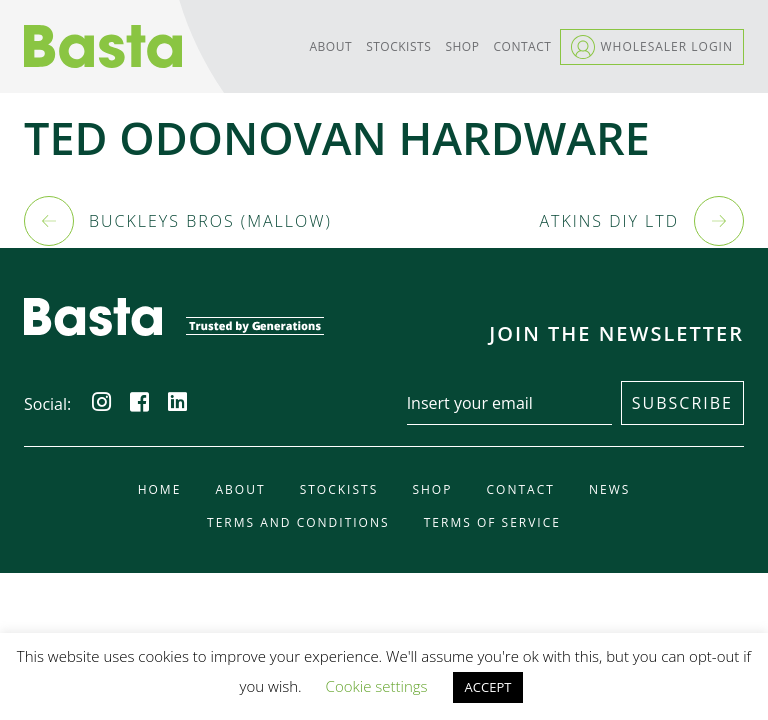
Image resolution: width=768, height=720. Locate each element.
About (330, 46)
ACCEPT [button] (488, 687)
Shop (462, 46)
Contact (523, 46)
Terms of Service (492, 523)
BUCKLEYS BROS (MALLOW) (210, 221)
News (609, 490)
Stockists (398, 46)
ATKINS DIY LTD (609, 221)
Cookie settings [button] (377, 686)
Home (160, 490)
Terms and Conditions (298, 523)
